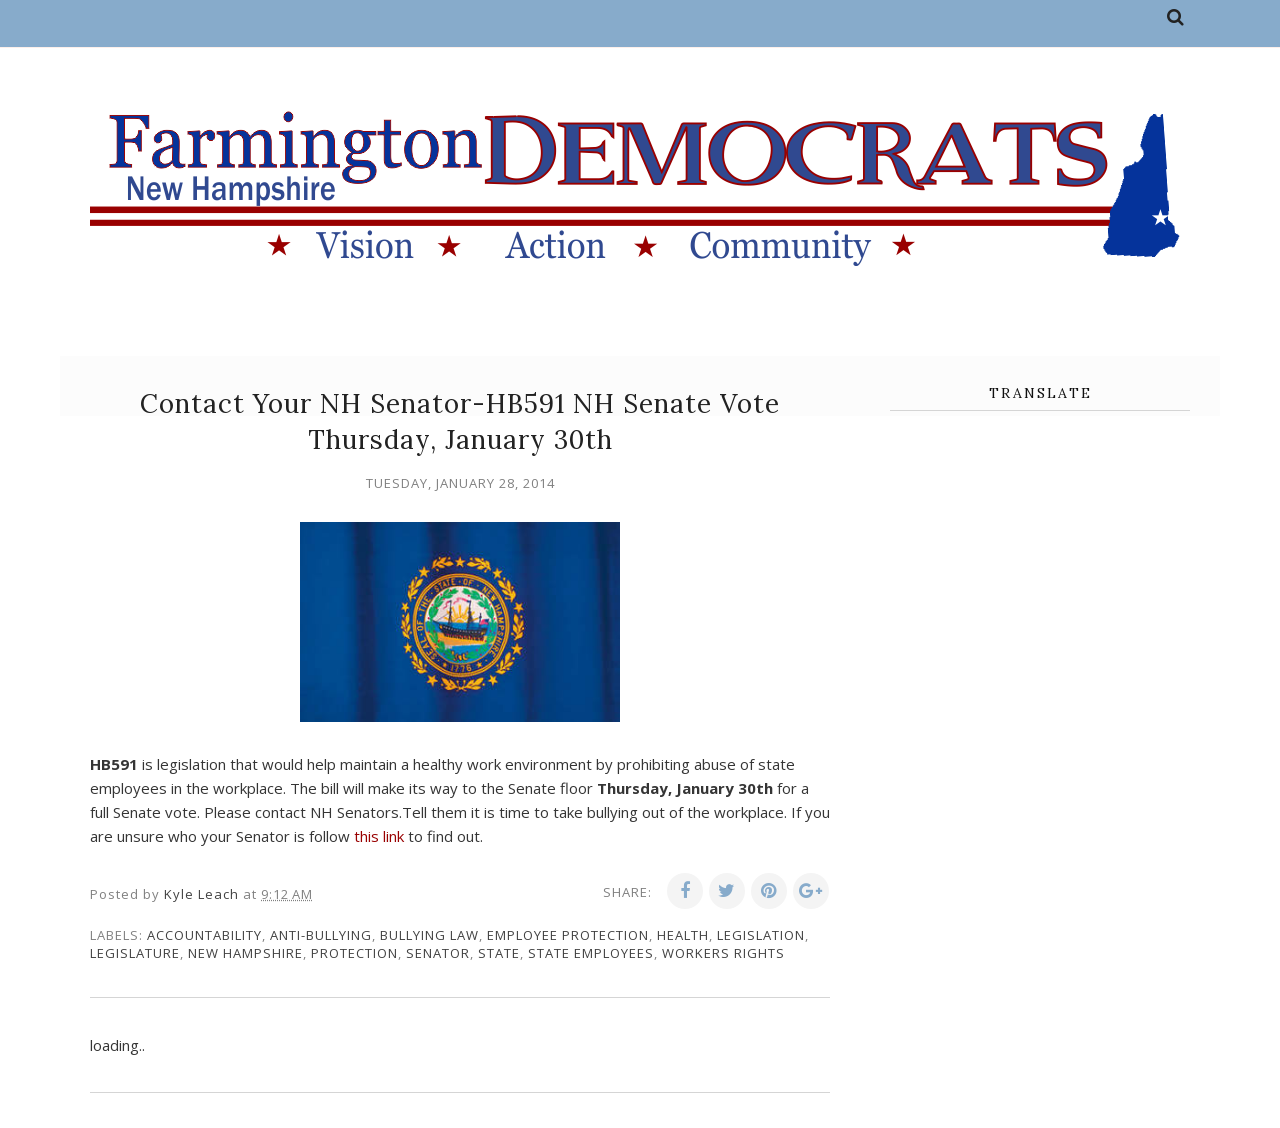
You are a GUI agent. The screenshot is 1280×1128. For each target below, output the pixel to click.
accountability (204, 935)
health (683, 935)
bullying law (429, 935)
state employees (591, 953)
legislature (135, 953)
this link (379, 836)
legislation (761, 935)
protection (354, 953)
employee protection (568, 935)
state (499, 953)
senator (438, 953)
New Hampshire (245, 953)
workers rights (723, 953)
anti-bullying (321, 935)
